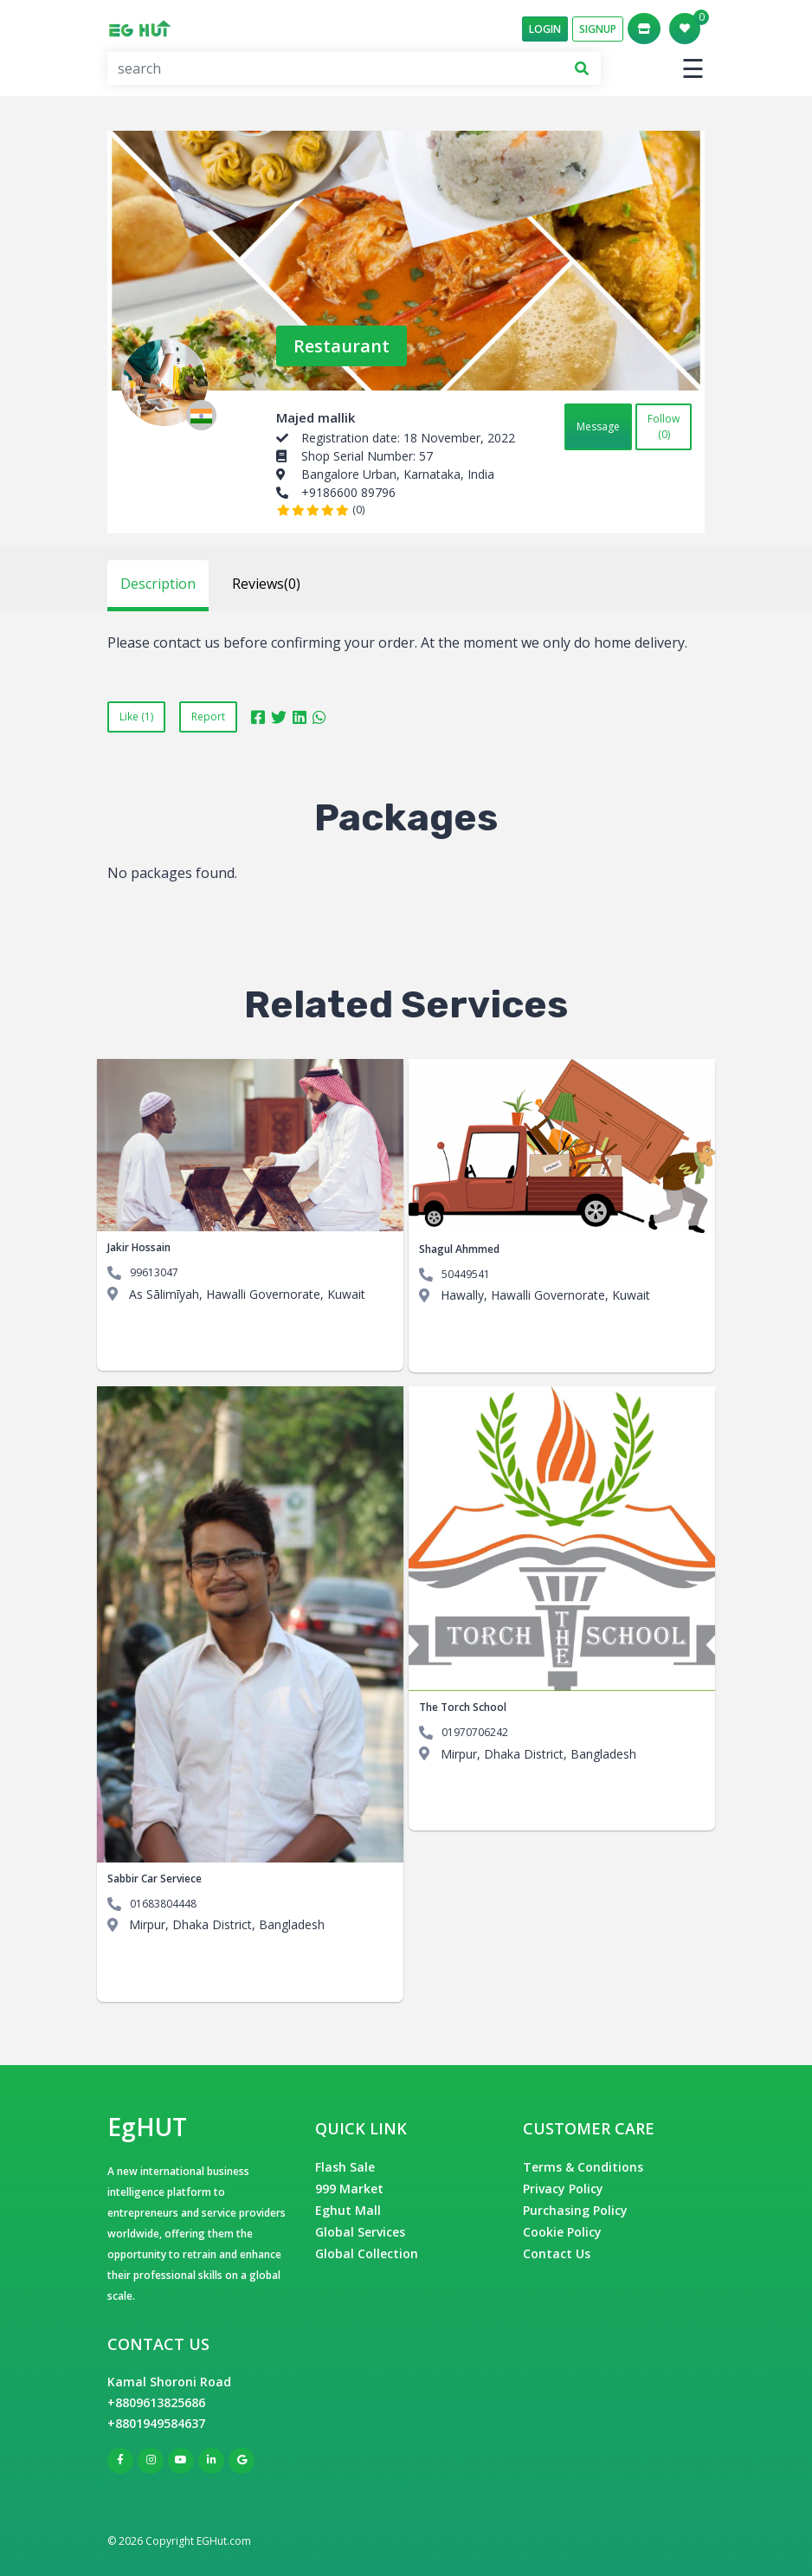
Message (598, 426)
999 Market (349, 2188)
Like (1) (136, 716)
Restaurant (341, 346)
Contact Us (556, 2253)
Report (208, 716)
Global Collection (366, 2253)
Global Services (360, 2232)
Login (545, 29)
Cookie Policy (562, 2232)
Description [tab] (158, 583)
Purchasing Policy (575, 2210)
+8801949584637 (156, 2423)
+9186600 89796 (348, 492)
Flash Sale (345, 2167)
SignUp (597, 29)
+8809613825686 (156, 2402)
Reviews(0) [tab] (266, 583)
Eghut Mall (348, 2210)
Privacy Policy (563, 2188)
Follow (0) (664, 426)
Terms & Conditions (583, 2167)
